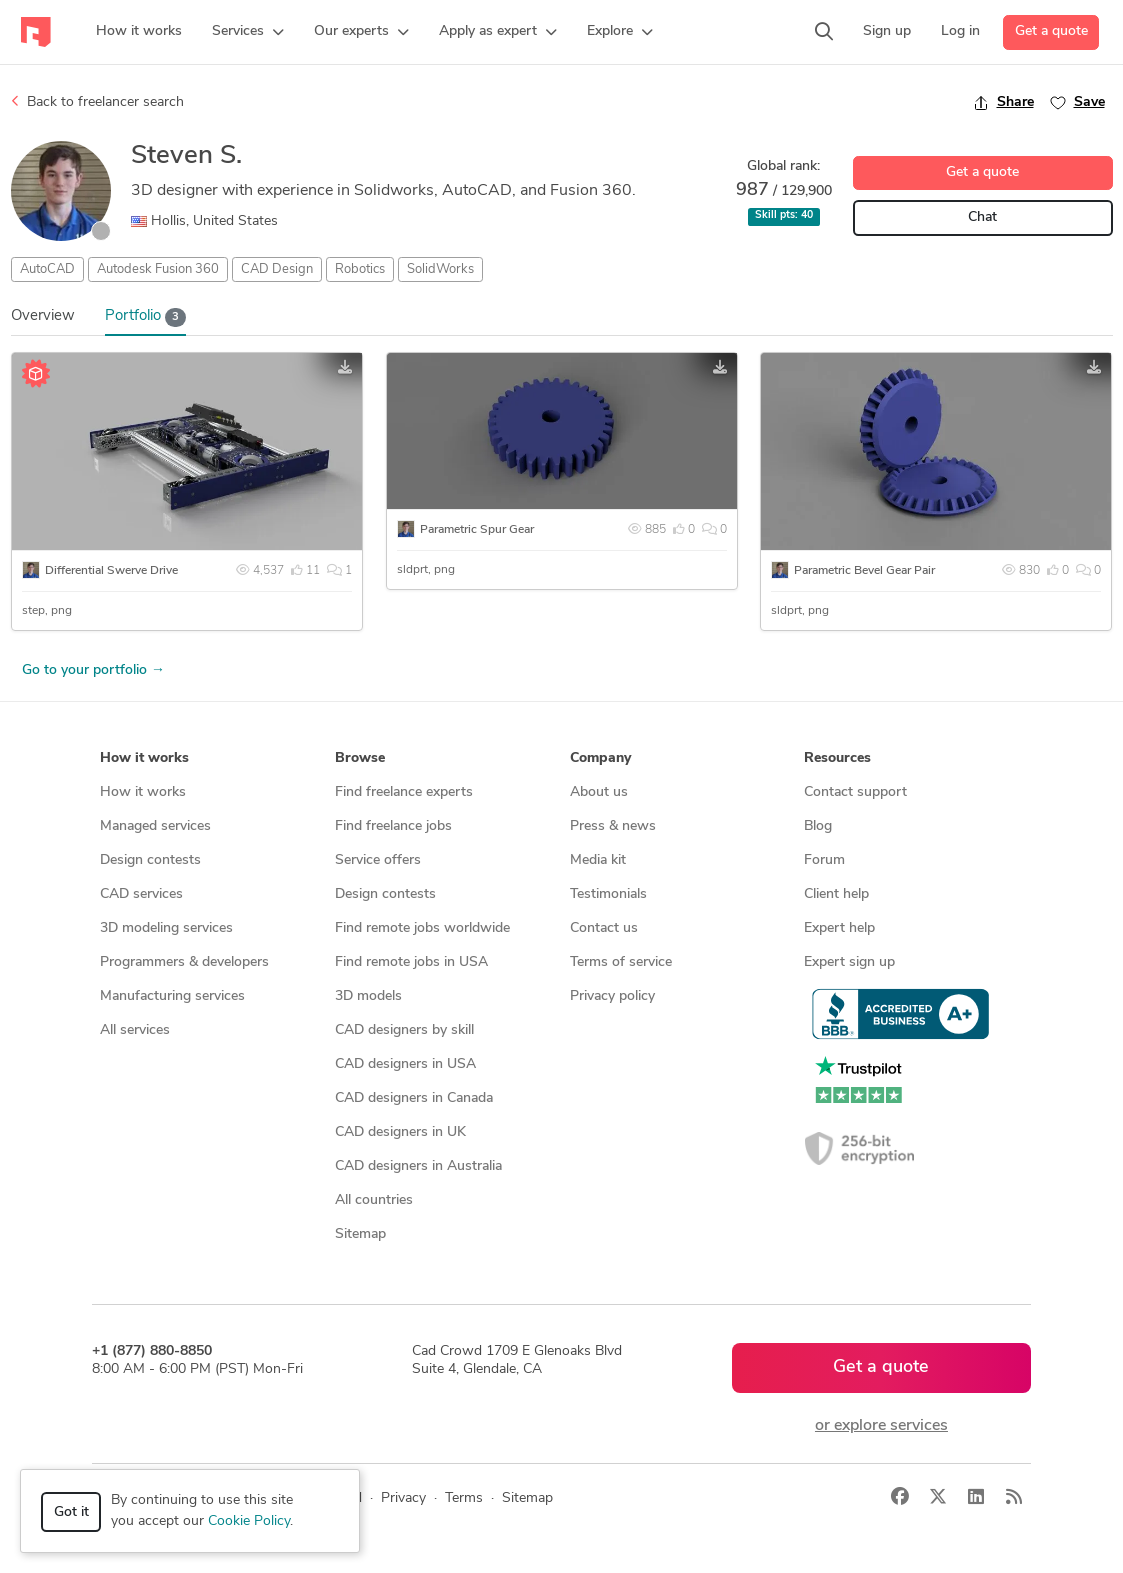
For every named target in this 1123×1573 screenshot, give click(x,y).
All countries (374, 1200)
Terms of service (621, 962)
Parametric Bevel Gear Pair (864, 571)
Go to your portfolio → (93, 670)
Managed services (155, 826)
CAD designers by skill (404, 1030)
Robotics (360, 269)
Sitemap (360, 1234)
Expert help (839, 928)
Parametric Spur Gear (477, 530)
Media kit (598, 860)
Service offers (378, 860)
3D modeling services (166, 928)
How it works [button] (144, 758)
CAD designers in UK (400, 1132)
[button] (248, 32)
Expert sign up (849, 962)
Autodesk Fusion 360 (158, 269)
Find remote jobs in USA (411, 962)
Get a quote (1051, 31)
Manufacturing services (172, 996)
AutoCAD (47, 269)
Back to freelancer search (97, 102)
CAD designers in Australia (418, 1166)
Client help (836, 894)
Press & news (613, 826)
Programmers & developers (184, 962)
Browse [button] (360, 758)
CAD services (141, 894)
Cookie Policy (249, 1521)
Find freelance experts (404, 792)
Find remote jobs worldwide (422, 928)
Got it (71, 1512)
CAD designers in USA (405, 1064)
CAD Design (277, 269)
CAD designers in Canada (414, 1098)
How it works (143, 792)
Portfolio (146, 317)
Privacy (403, 1498)
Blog (818, 826)
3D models (368, 996)
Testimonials (608, 894)
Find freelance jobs (393, 826)
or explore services (881, 1426)
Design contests (150, 860)
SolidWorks (440, 269)
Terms (464, 1498)
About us (599, 792)
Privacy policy (612, 996)
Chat (982, 217)
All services (135, 1030)
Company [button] (600, 758)
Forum (824, 860)
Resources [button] (837, 758)
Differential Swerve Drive (111, 571)
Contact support (855, 792)
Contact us (604, 928)
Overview (43, 316)
